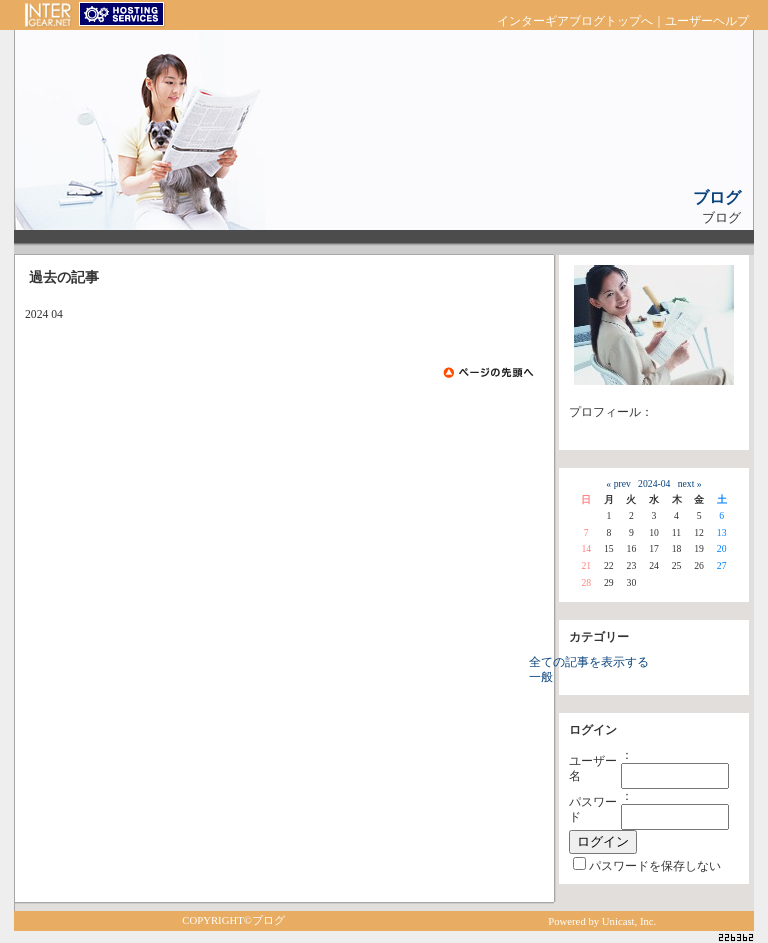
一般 (541, 677)
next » (690, 483)
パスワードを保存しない (655, 866)
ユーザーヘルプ (707, 21)
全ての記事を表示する (589, 662)
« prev (618, 483)
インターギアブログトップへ (575, 21)
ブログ (717, 197)
